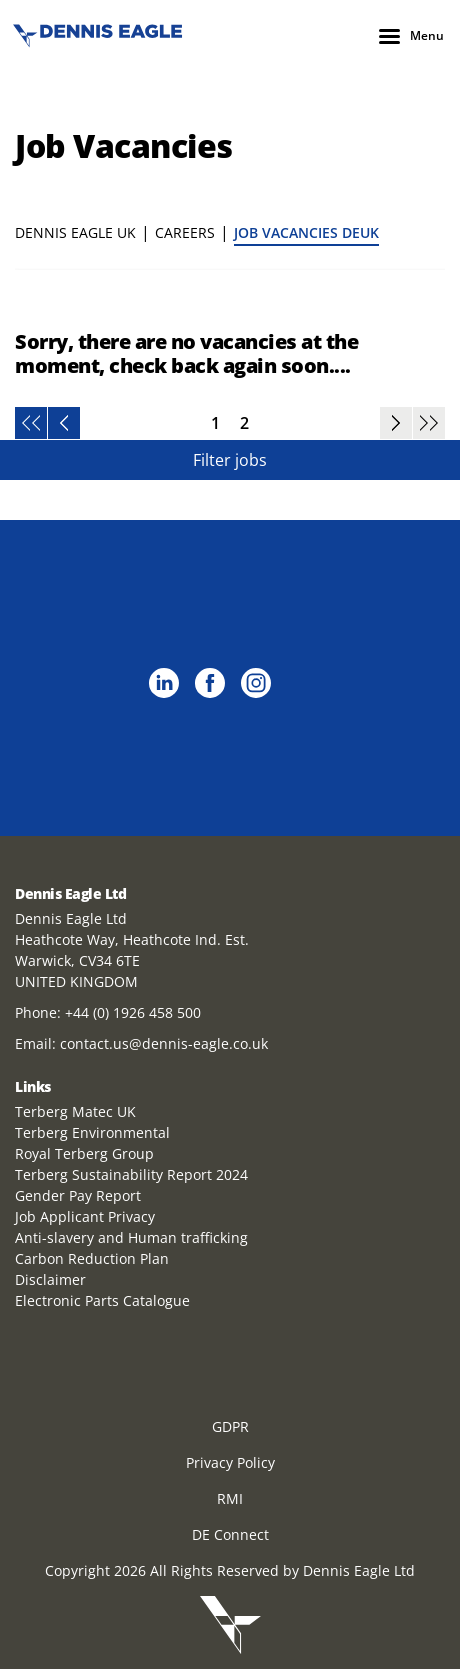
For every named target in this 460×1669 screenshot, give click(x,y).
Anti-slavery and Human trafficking (131, 1237)
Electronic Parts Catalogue (102, 1300)
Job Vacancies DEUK (306, 232)
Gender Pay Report (78, 1195)
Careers (185, 232)
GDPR (230, 1426)
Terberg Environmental (92, 1132)
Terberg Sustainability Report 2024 (131, 1174)
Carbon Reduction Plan (92, 1258)
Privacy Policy (230, 1462)
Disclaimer (50, 1279)
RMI (230, 1498)
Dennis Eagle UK (75, 232)
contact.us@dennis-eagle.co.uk (164, 1043)
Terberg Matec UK (75, 1111)
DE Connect (230, 1534)
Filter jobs (230, 460)
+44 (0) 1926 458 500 (133, 1012)
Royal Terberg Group (84, 1153)
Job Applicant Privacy (85, 1216)
